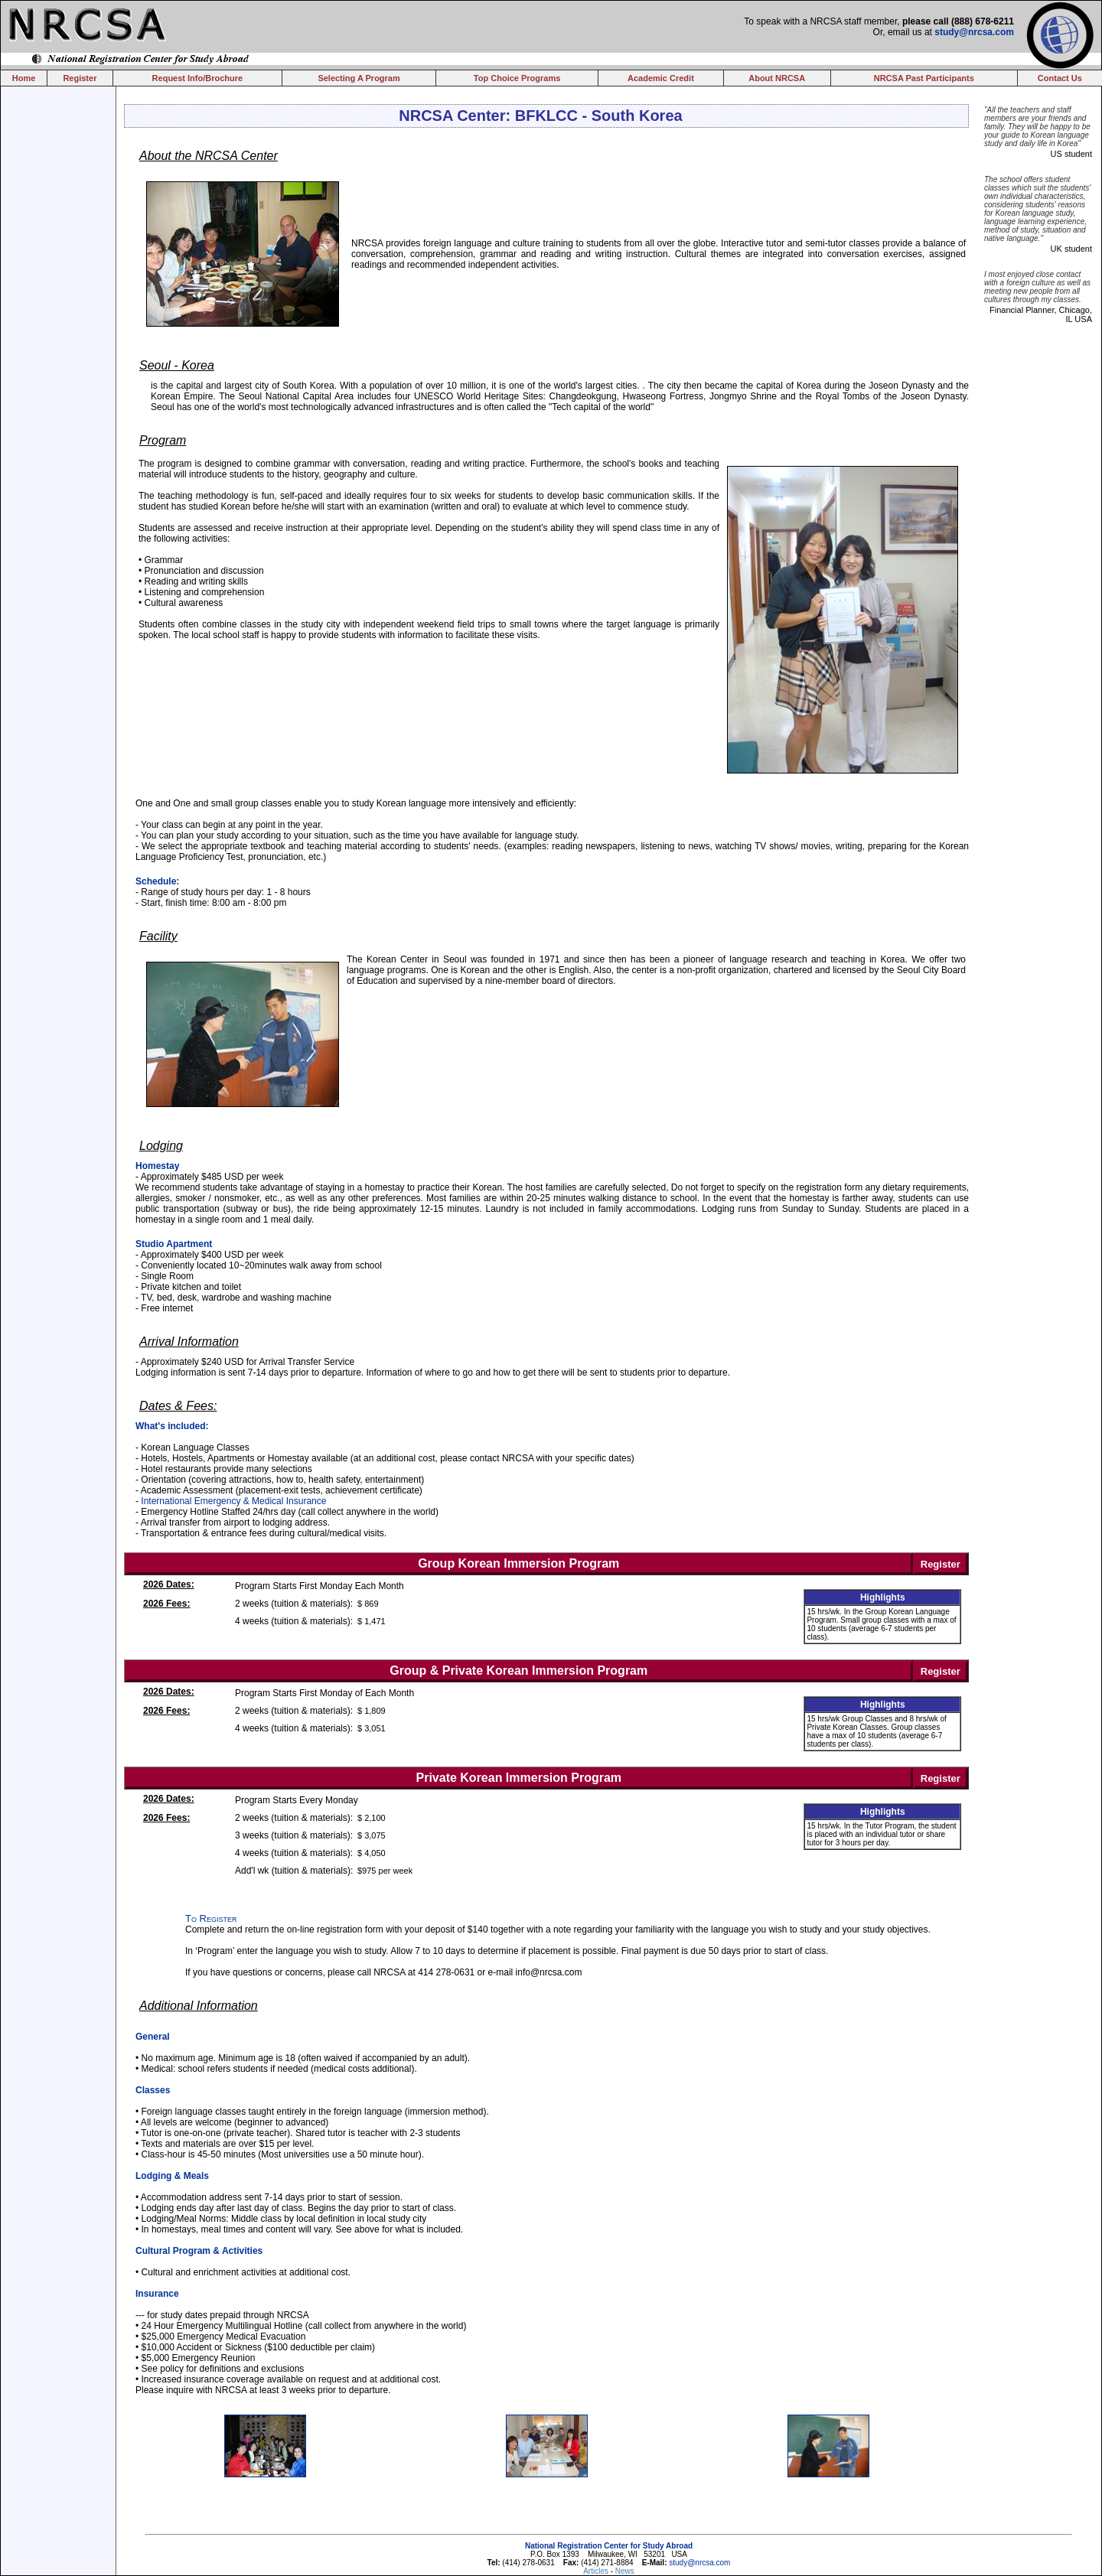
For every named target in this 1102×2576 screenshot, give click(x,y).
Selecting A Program (358, 78)
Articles (597, 2571)
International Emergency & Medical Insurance (233, 1501)
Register (79, 78)
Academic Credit (661, 78)
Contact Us (1060, 78)
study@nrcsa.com (974, 32)
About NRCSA (776, 78)
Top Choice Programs (517, 78)
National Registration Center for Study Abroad (609, 2546)
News (624, 2571)
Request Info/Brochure (197, 78)
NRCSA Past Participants (924, 78)
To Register (210, 1918)
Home (24, 78)
